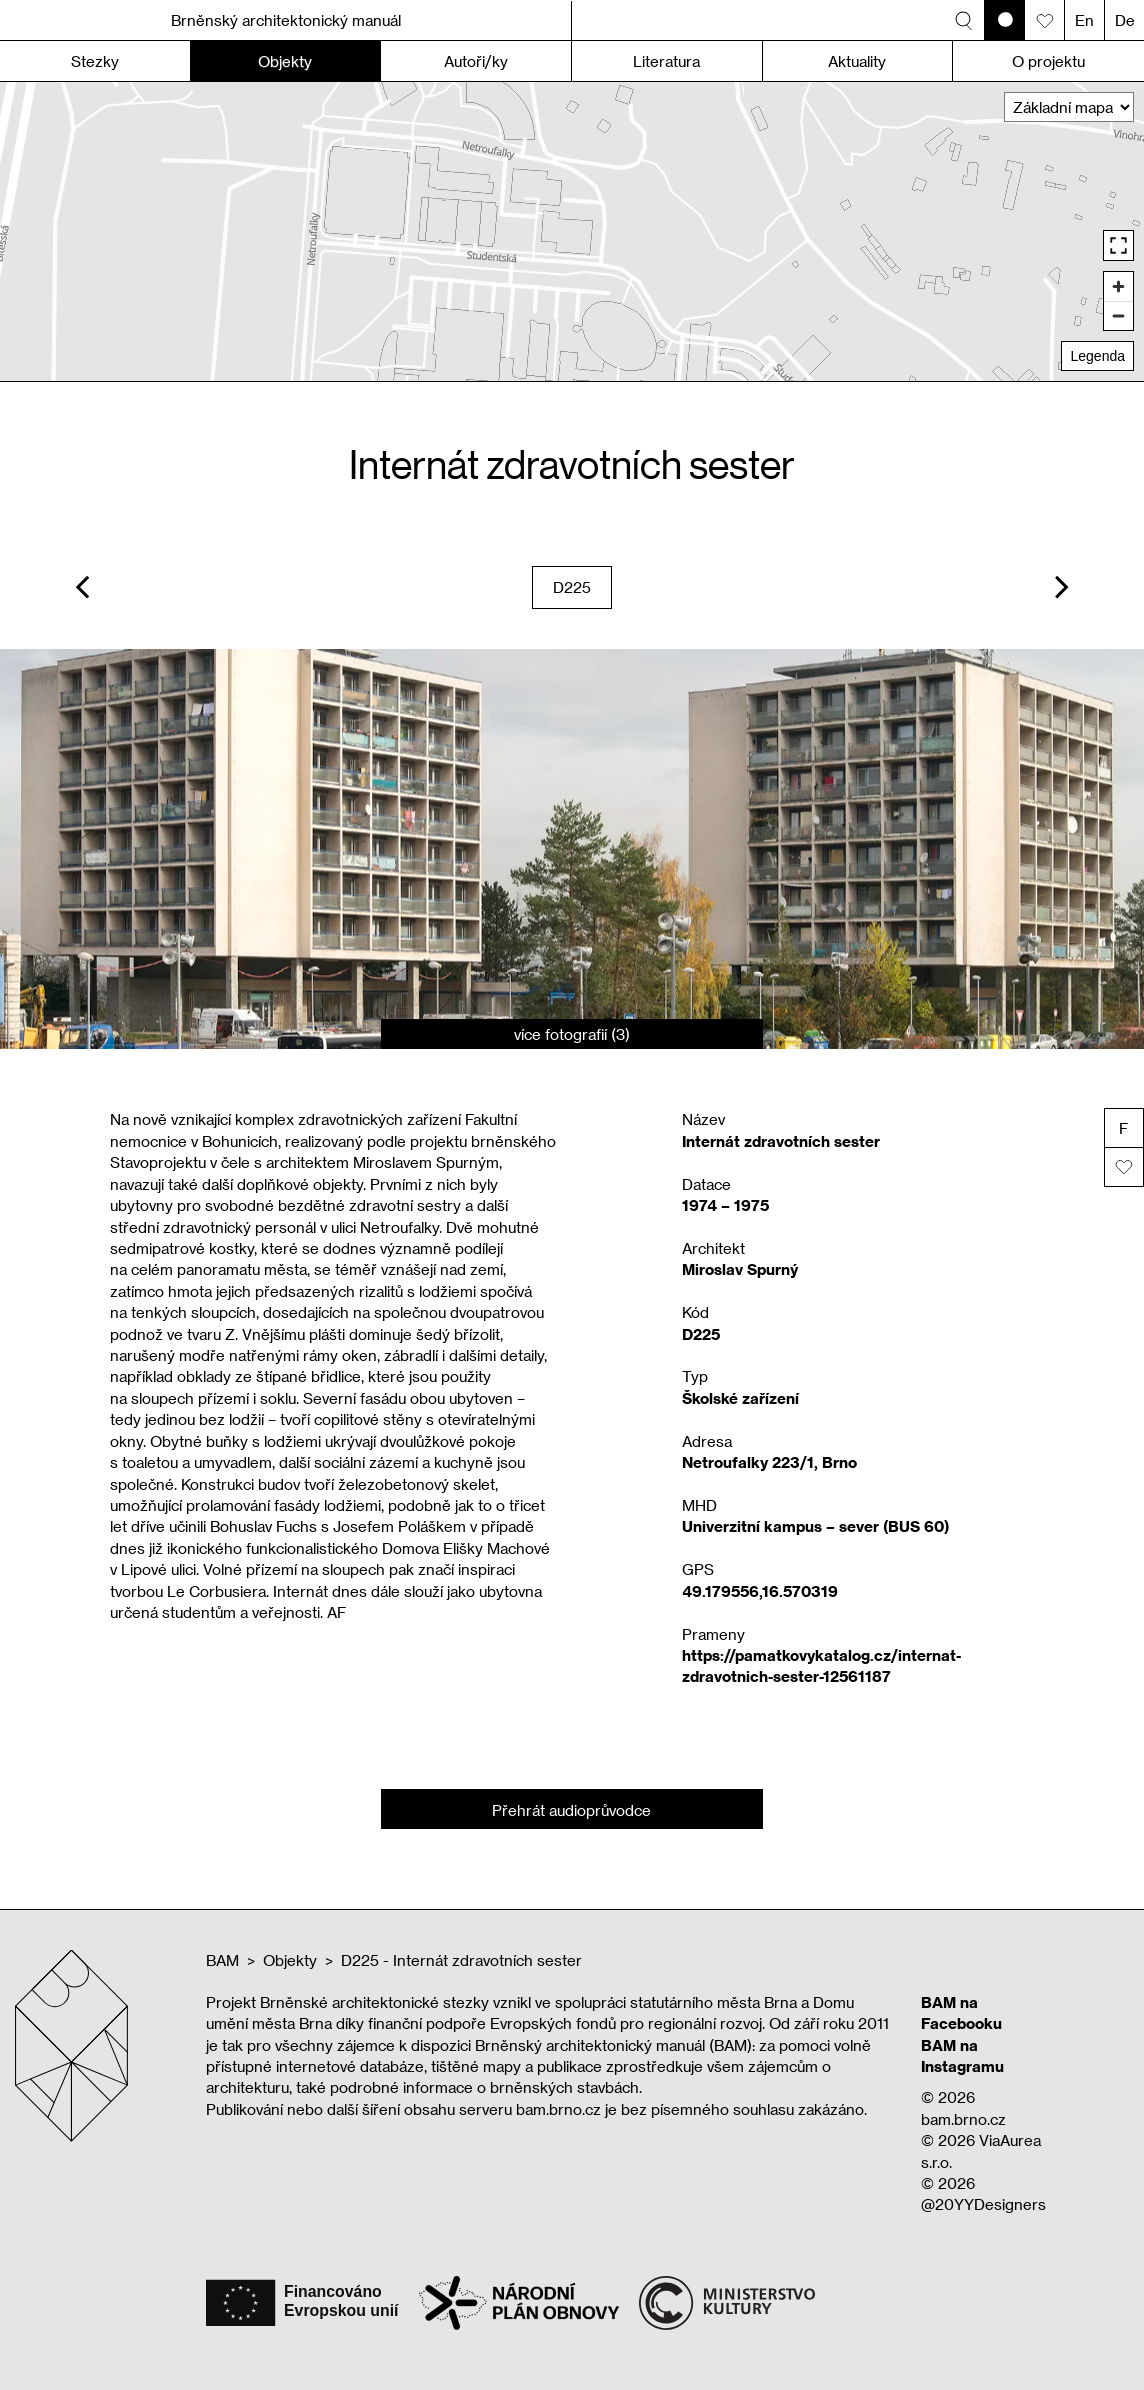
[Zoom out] (1118, 315)
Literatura (666, 61)
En (1084, 20)
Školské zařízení (740, 1398)
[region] (572, 231)
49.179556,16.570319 (760, 1591)
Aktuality (857, 61)
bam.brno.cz (963, 2119)
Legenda (1097, 356)
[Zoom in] (1118, 286)
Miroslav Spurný (740, 1269)
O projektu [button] (1048, 61)
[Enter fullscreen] (1118, 245)
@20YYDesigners (983, 2204)
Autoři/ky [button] (476, 61)
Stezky (95, 61)
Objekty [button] (285, 61)
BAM (222, 1960)
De (1125, 20)
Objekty (290, 1960)
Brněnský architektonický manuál (286, 20)
